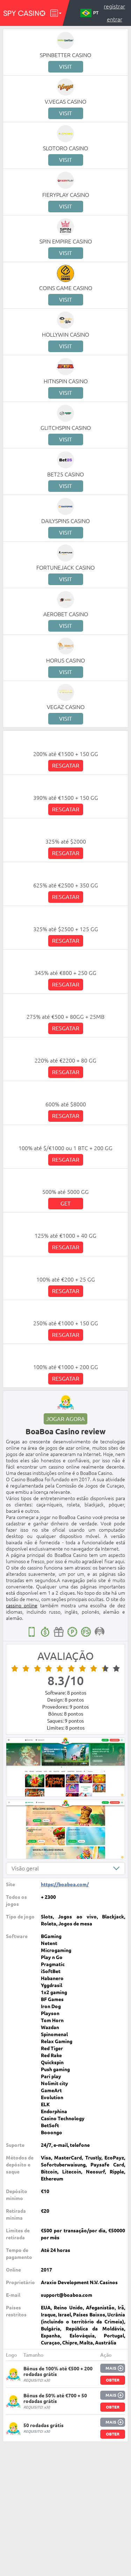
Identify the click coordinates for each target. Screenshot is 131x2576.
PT (89, 13)
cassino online (21, 1605)
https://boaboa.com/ (65, 1884)
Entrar (114, 19)
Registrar (114, 6)
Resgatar (65, 765)
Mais (110, 2368)
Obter (112, 2380)
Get (65, 1203)
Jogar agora (65, 1419)
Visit (65, 66)
